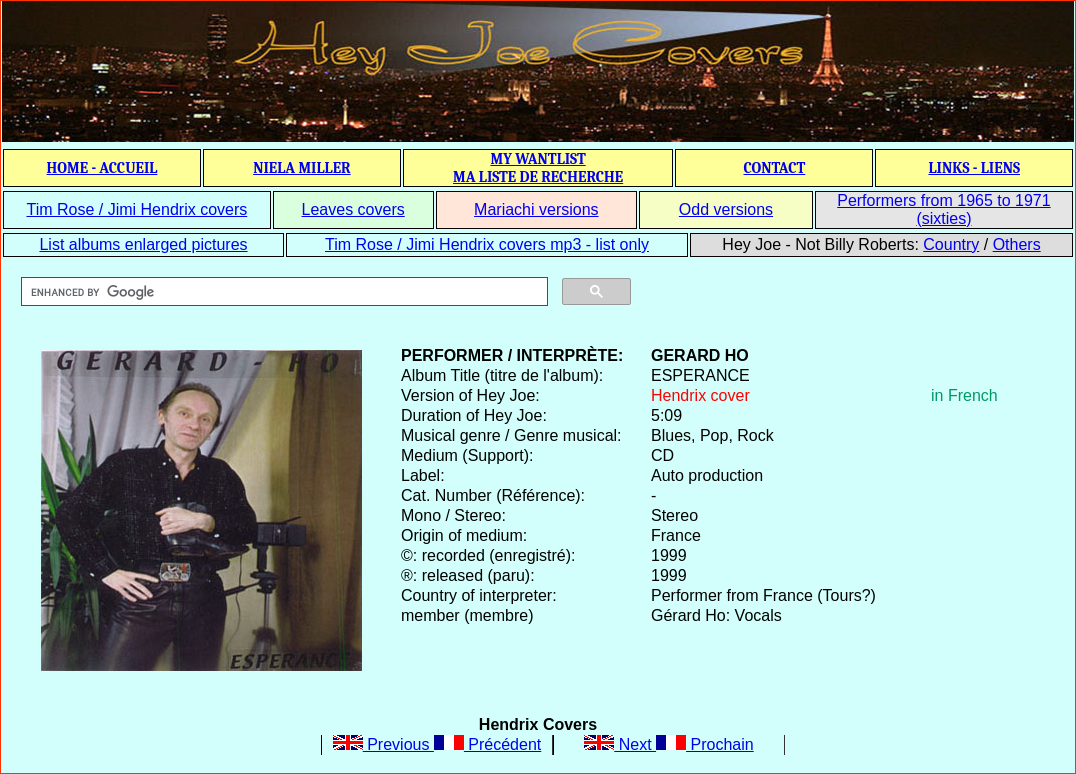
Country (951, 244)
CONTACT (774, 168)
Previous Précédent (437, 744)
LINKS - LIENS (974, 168)
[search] (282, 292)
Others (1017, 244)
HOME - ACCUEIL (102, 168)
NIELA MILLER (302, 168)
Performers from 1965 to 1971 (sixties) (943, 209)
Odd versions (726, 209)
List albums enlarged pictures (143, 244)
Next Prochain (668, 744)
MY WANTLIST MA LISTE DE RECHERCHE (538, 168)
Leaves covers (353, 209)
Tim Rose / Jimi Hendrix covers (136, 209)
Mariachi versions (536, 209)
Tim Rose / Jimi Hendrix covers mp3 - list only (487, 244)
